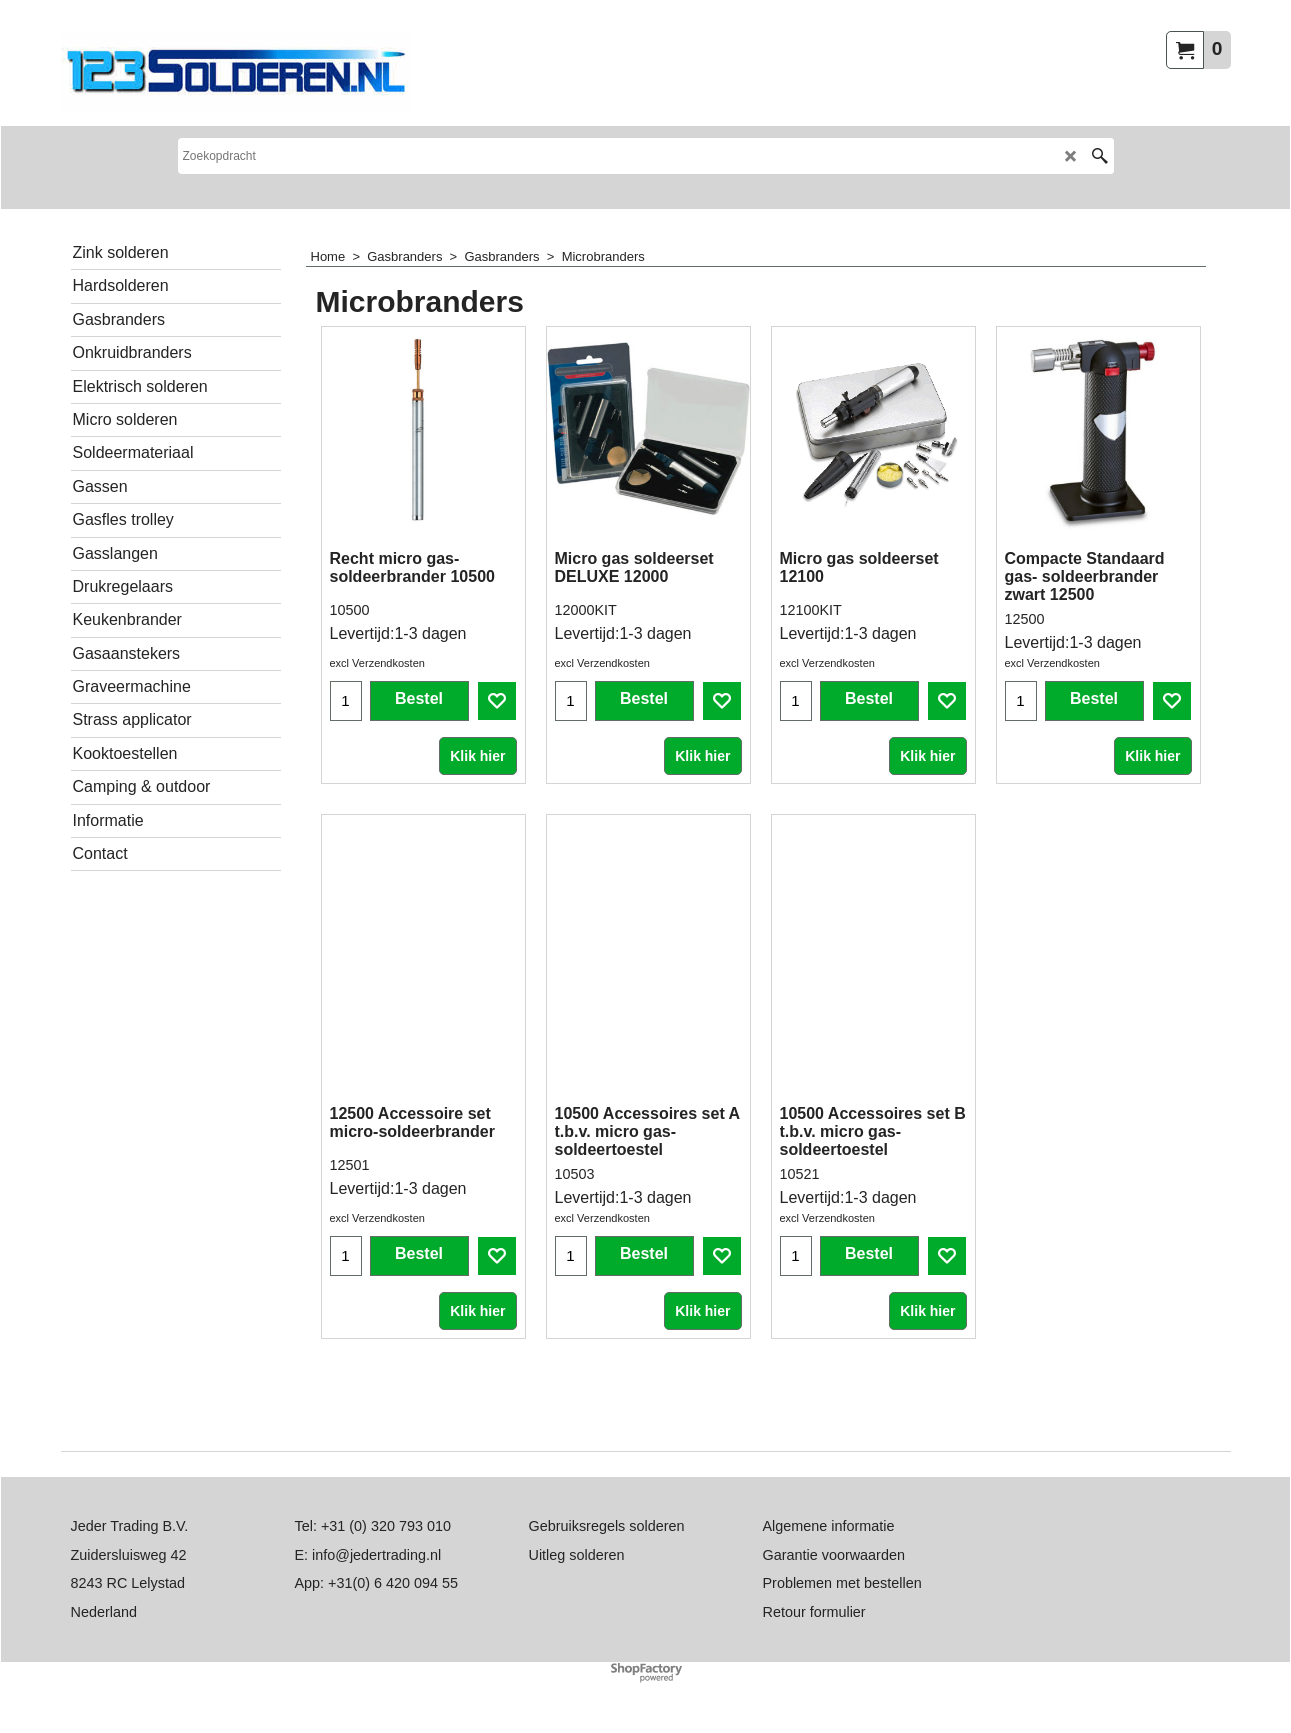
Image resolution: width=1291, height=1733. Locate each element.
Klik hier (477, 805)
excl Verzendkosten (377, 712)
